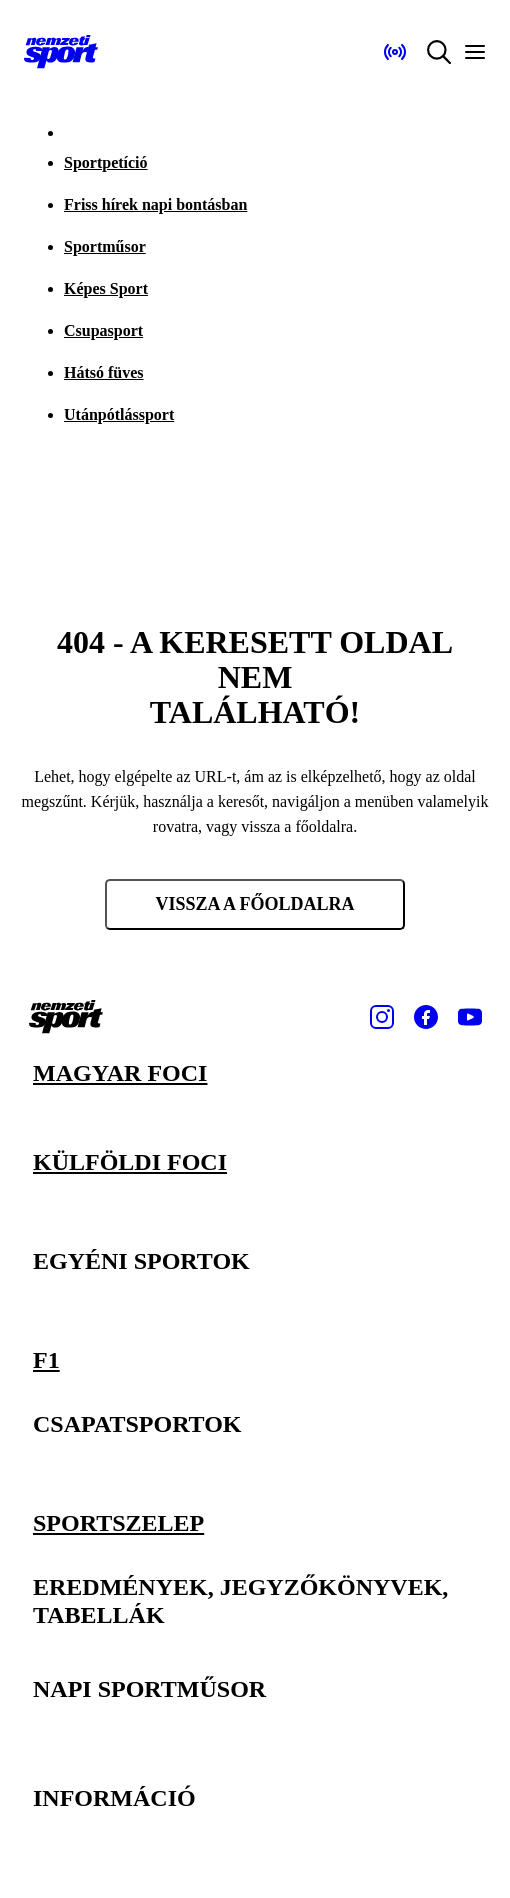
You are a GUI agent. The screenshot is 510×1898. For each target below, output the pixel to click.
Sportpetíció (106, 162)
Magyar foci (120, 1073)
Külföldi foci (130, 1162)
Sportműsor (105, 246)
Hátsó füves (104, 372)
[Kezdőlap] (61, 52)
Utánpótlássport (119, 414)
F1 (46, 1360)
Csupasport (103, 330)
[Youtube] (470, 1017)
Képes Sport (106, 288)
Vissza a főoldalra (254, 904)
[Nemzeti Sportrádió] (395, 52)
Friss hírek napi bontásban (155, 204)
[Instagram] (382, 1017)
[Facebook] (426, 1017)
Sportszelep (118, 1522)
